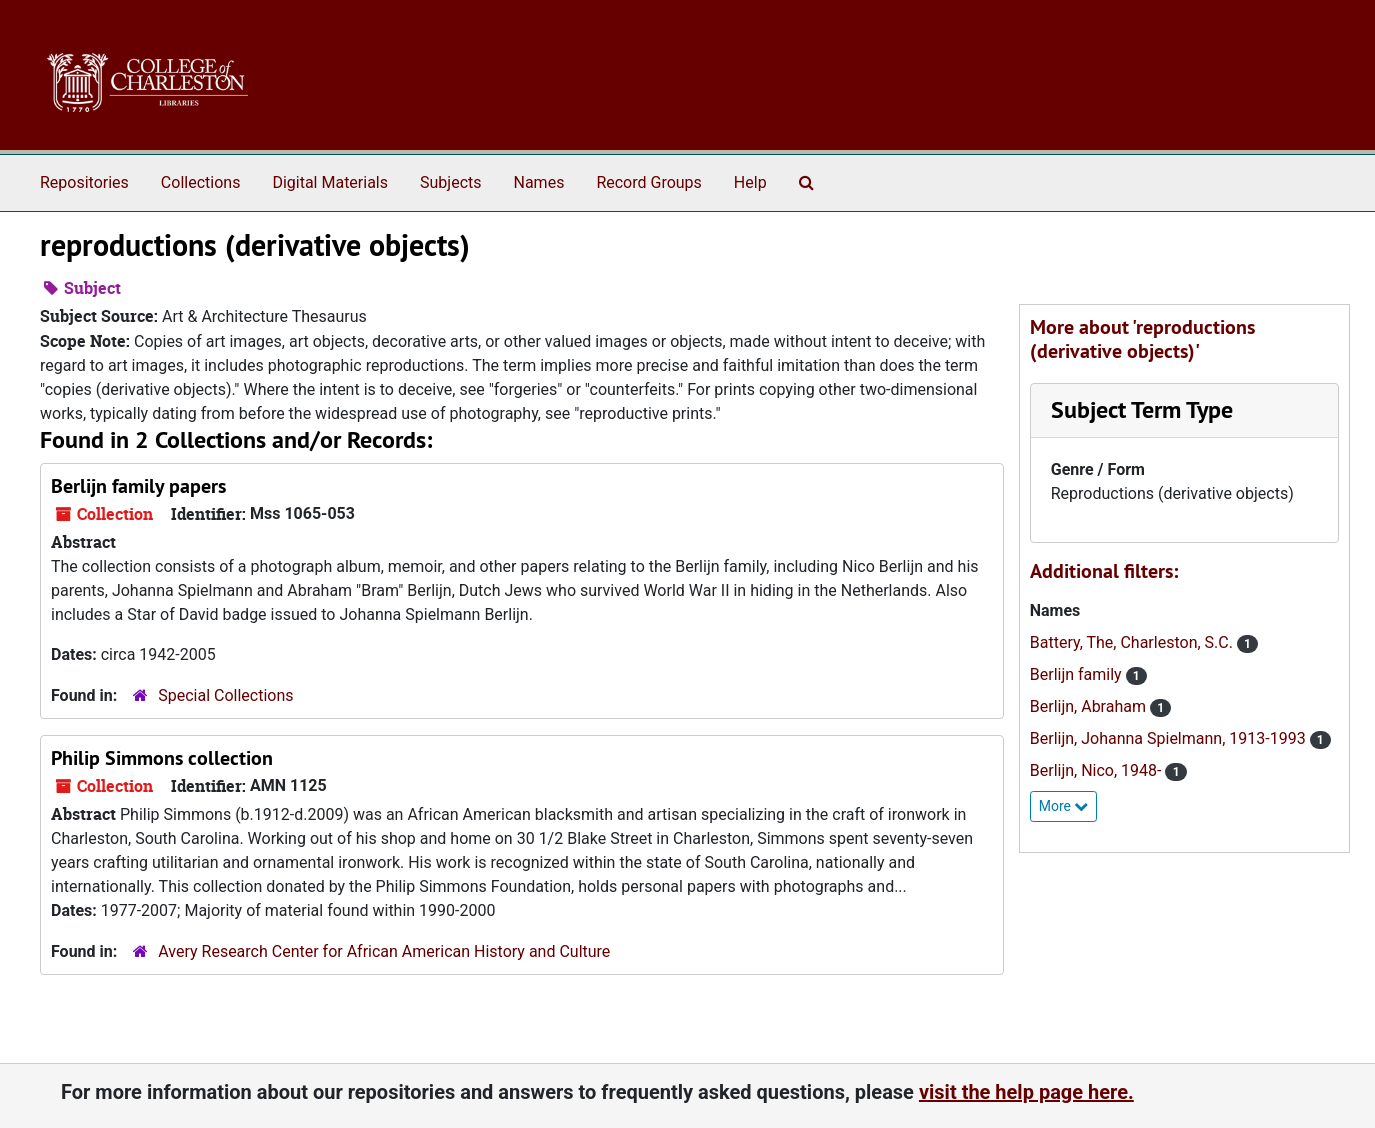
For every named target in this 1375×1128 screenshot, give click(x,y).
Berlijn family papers (138, 486)
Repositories (84, 182)
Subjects (450, 182)
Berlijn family (1078, 674)
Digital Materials (330, 182)
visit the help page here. (1026, 1092)
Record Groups (648, 182)
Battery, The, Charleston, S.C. (1133, 642)
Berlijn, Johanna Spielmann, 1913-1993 (1170, 738)
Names (539, 182)
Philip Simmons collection (162, 758)
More (1064, 806)
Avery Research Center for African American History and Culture (384, 951)
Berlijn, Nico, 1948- (1098, 770)
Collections (201, 182)
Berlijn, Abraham (1090, 706)
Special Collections (225, 695)
